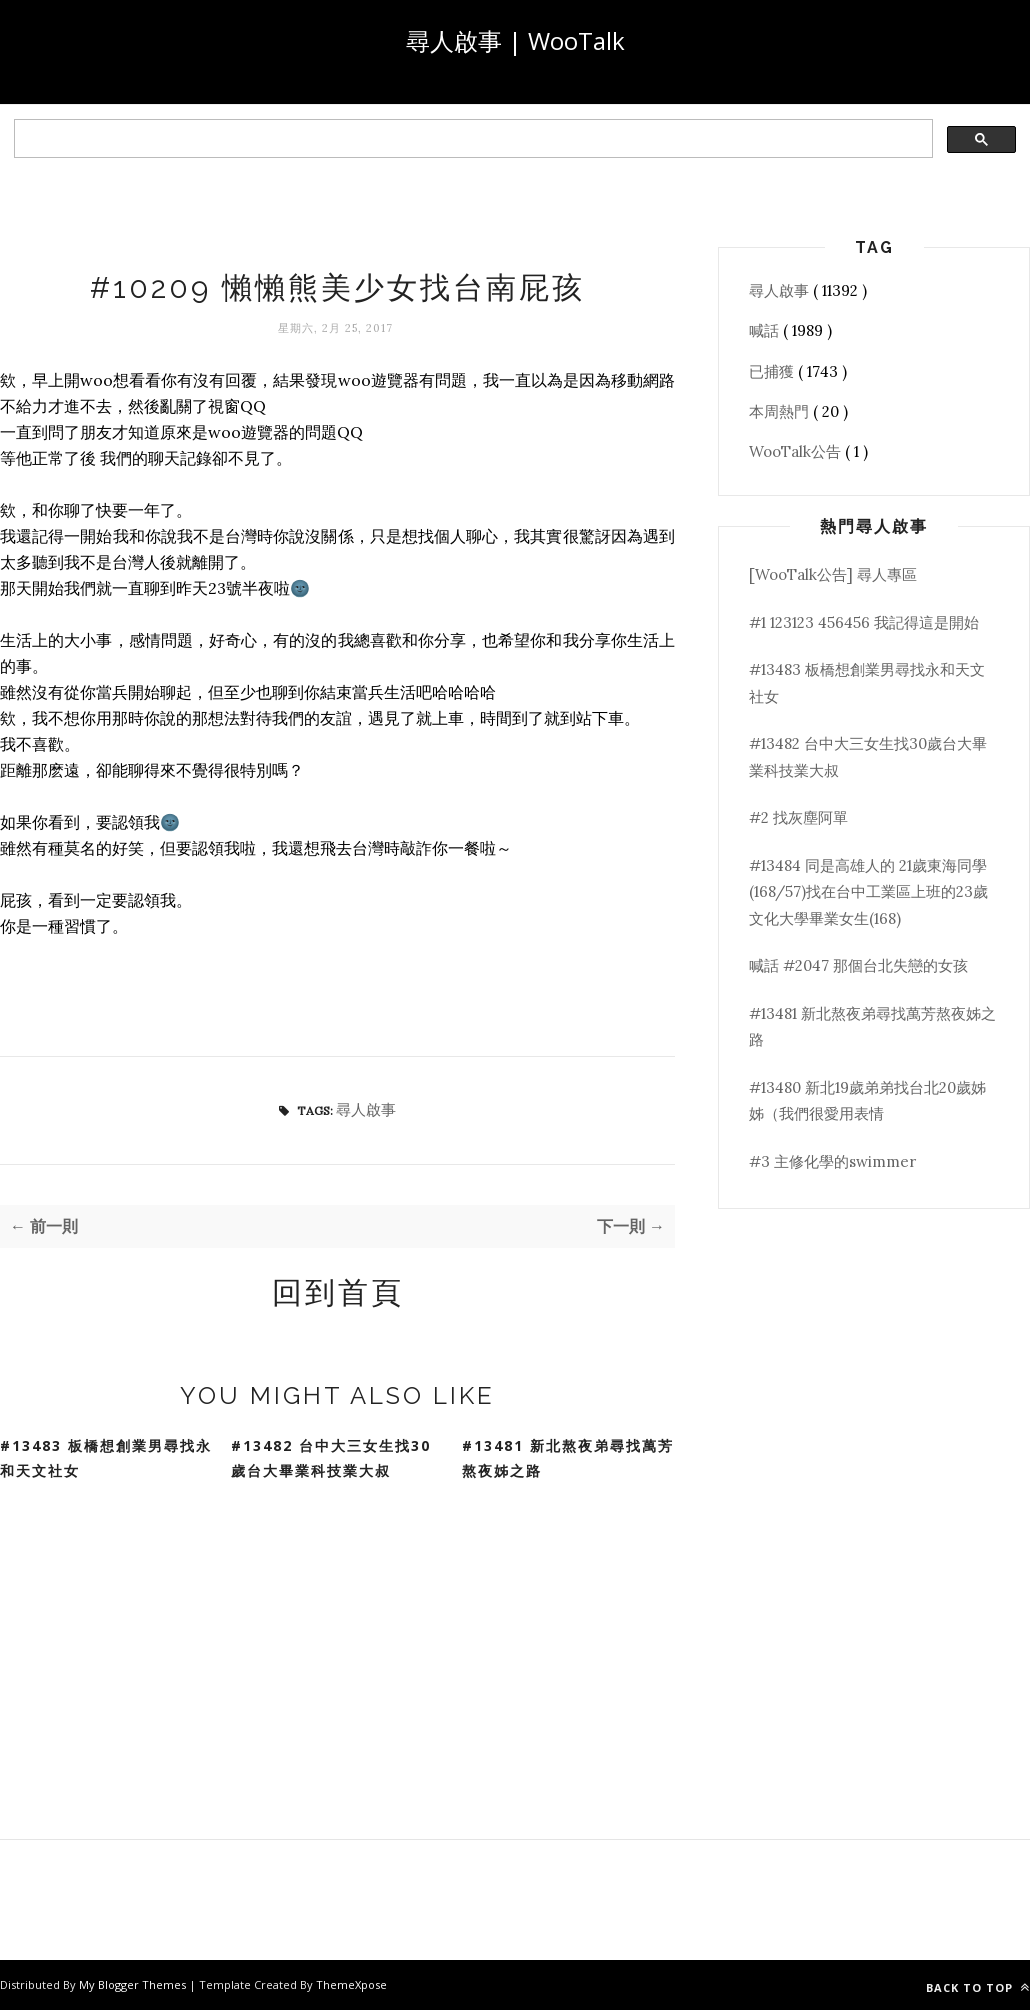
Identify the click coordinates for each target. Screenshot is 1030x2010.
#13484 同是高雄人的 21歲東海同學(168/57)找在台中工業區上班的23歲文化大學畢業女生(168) (868, 892)
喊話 (766, 330)
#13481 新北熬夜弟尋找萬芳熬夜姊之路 (568, 1458)
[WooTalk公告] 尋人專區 (833, 574)
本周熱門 (781, 411)
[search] (471, 139)
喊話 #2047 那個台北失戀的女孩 (858, 965)
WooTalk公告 (797, 451)
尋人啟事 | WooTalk (515, 40)
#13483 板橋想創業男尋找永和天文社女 (106, 1458)
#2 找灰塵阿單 (798, 817)
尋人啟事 (366, 1109)
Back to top (978, 1987)
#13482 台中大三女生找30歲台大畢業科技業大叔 (331, 1458)
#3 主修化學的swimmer (832, 1161)
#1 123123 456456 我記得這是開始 (864, 622)
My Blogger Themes (134, 1984)
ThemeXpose (351, 1984)
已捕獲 (773, 371)
